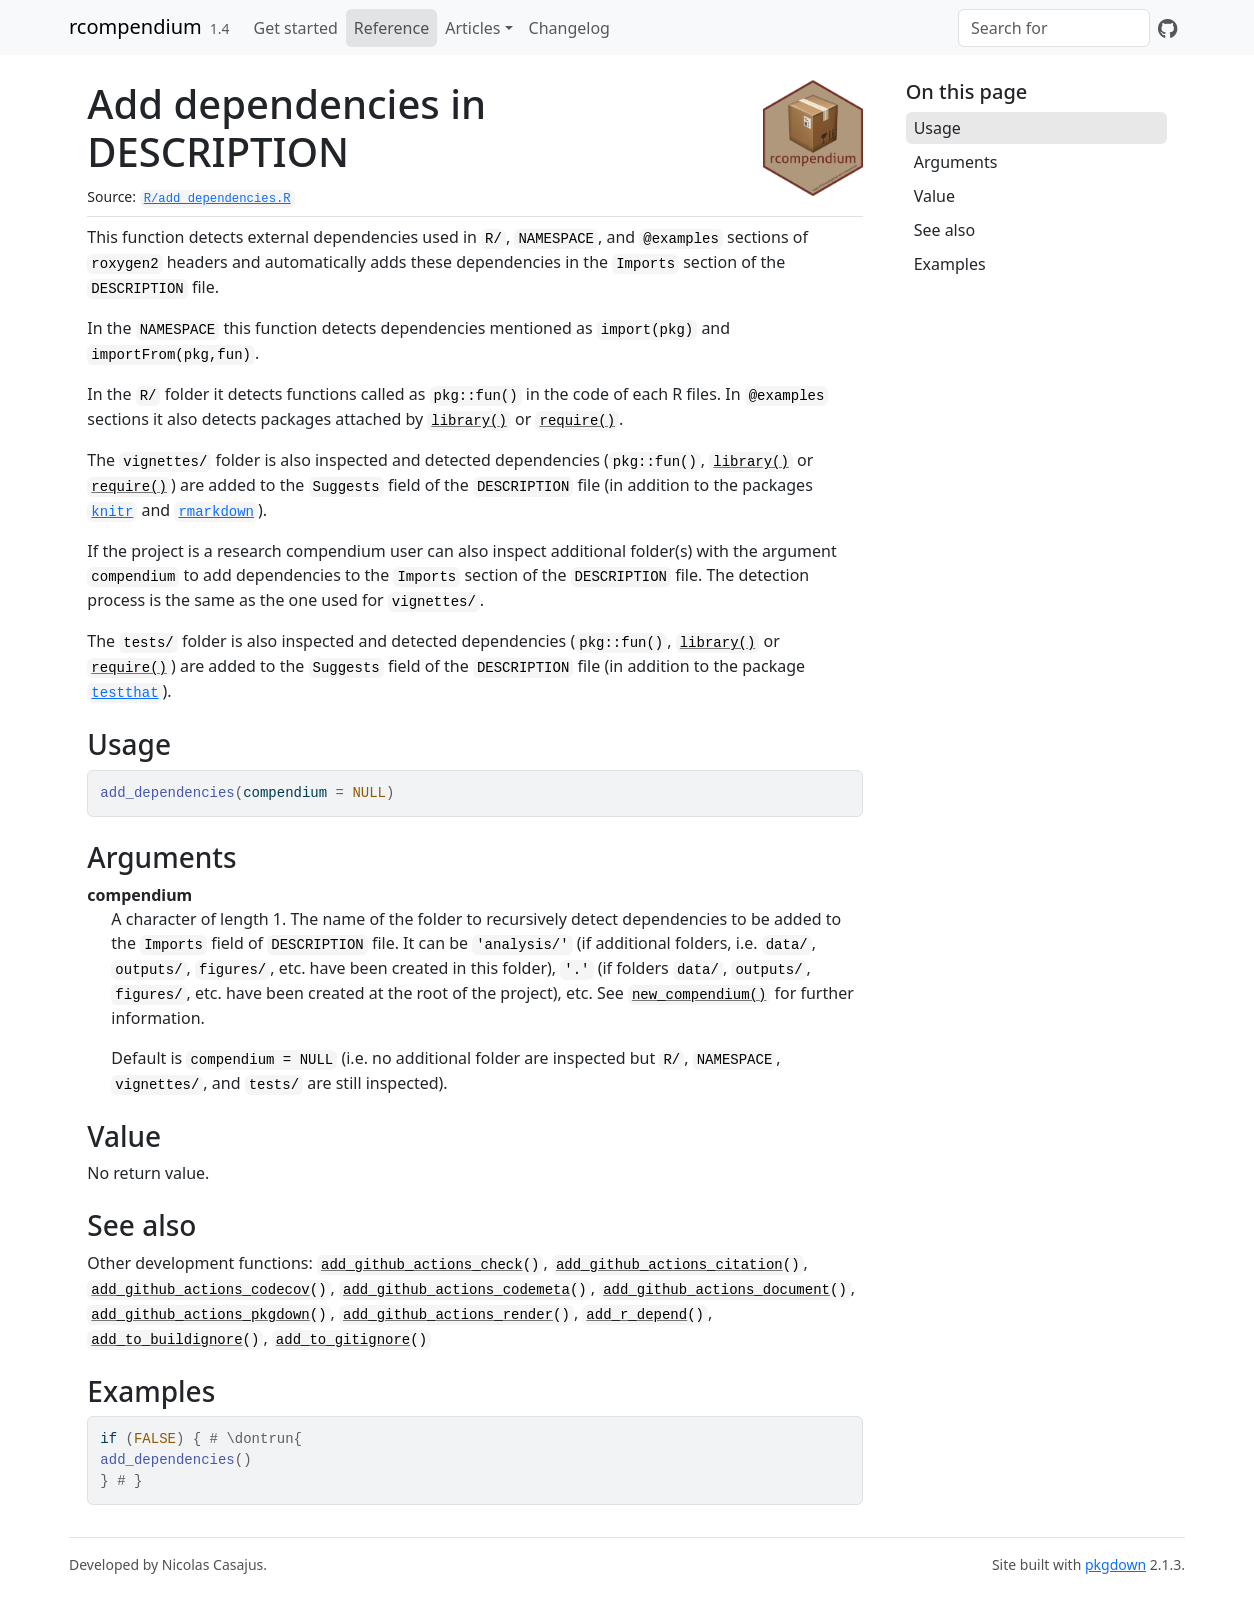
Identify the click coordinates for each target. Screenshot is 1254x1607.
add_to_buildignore (166, 1340)
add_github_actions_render (448, 1315)
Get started (296, 28)
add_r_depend (636, 1315)
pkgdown (1115, 1564)
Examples (950, 264)
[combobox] (1054, 28)
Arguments (956, 162)
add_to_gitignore (343, 1340)
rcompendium (135, 26)
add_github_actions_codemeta (456, 1290)
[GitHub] (1167, 28)
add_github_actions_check (422, 1265)
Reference (391, 28)
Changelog (569, 28)
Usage (937, 128)
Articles (472, 28)
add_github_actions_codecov (200, 1290)
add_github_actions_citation (669, 1265)
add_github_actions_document (716, 1290)
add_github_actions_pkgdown (200, 1315)
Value (934, 196)
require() (577, 421)
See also (944, 230)
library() (469, 421)
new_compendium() (699, 995)
